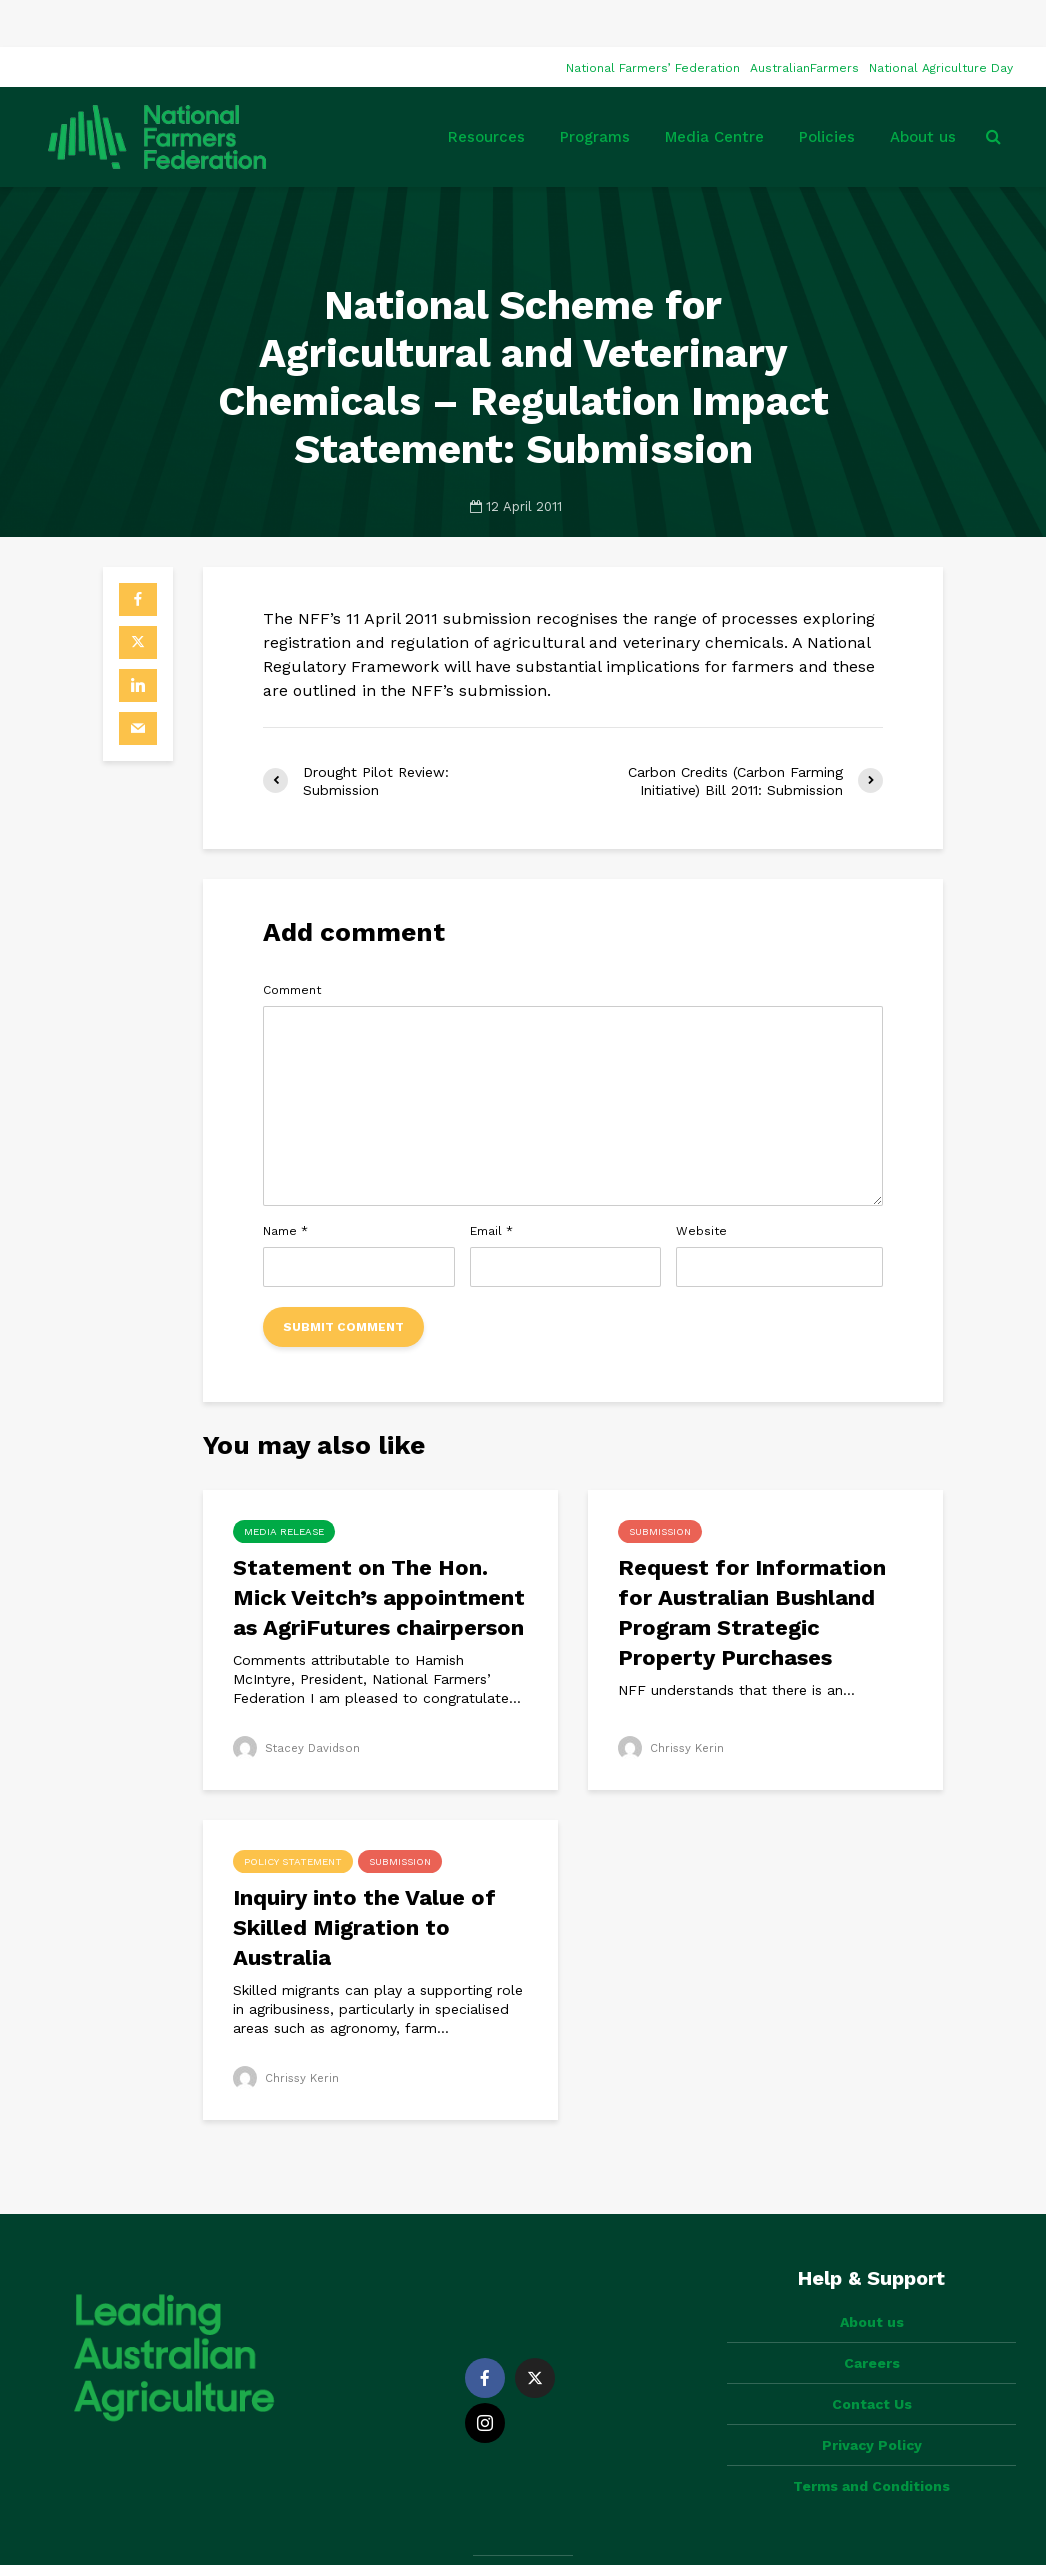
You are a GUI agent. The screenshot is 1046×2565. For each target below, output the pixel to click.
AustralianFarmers (804, 21)
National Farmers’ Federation (653, 21)
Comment (292, 943)
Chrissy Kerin (672, 1701)
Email (491, 1184)
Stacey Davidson (299, 1701)
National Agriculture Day (941, 21)
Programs (595, 90)
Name (285, 1184)
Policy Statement (293, 1814)
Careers (872, 2282)
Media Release (284, 1484)
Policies (827, 90)
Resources (486, 90)
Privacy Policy (872, 2364)
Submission (660, 1484)
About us (923, 90)
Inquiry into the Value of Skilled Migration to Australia (364, 1880)
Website (701, 1184)
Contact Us (872, 2323)
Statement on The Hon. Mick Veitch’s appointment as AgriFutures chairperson (379, 1550)
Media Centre (714, 90)
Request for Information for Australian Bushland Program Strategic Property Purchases (752, 1565)
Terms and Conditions (871, 2405)
